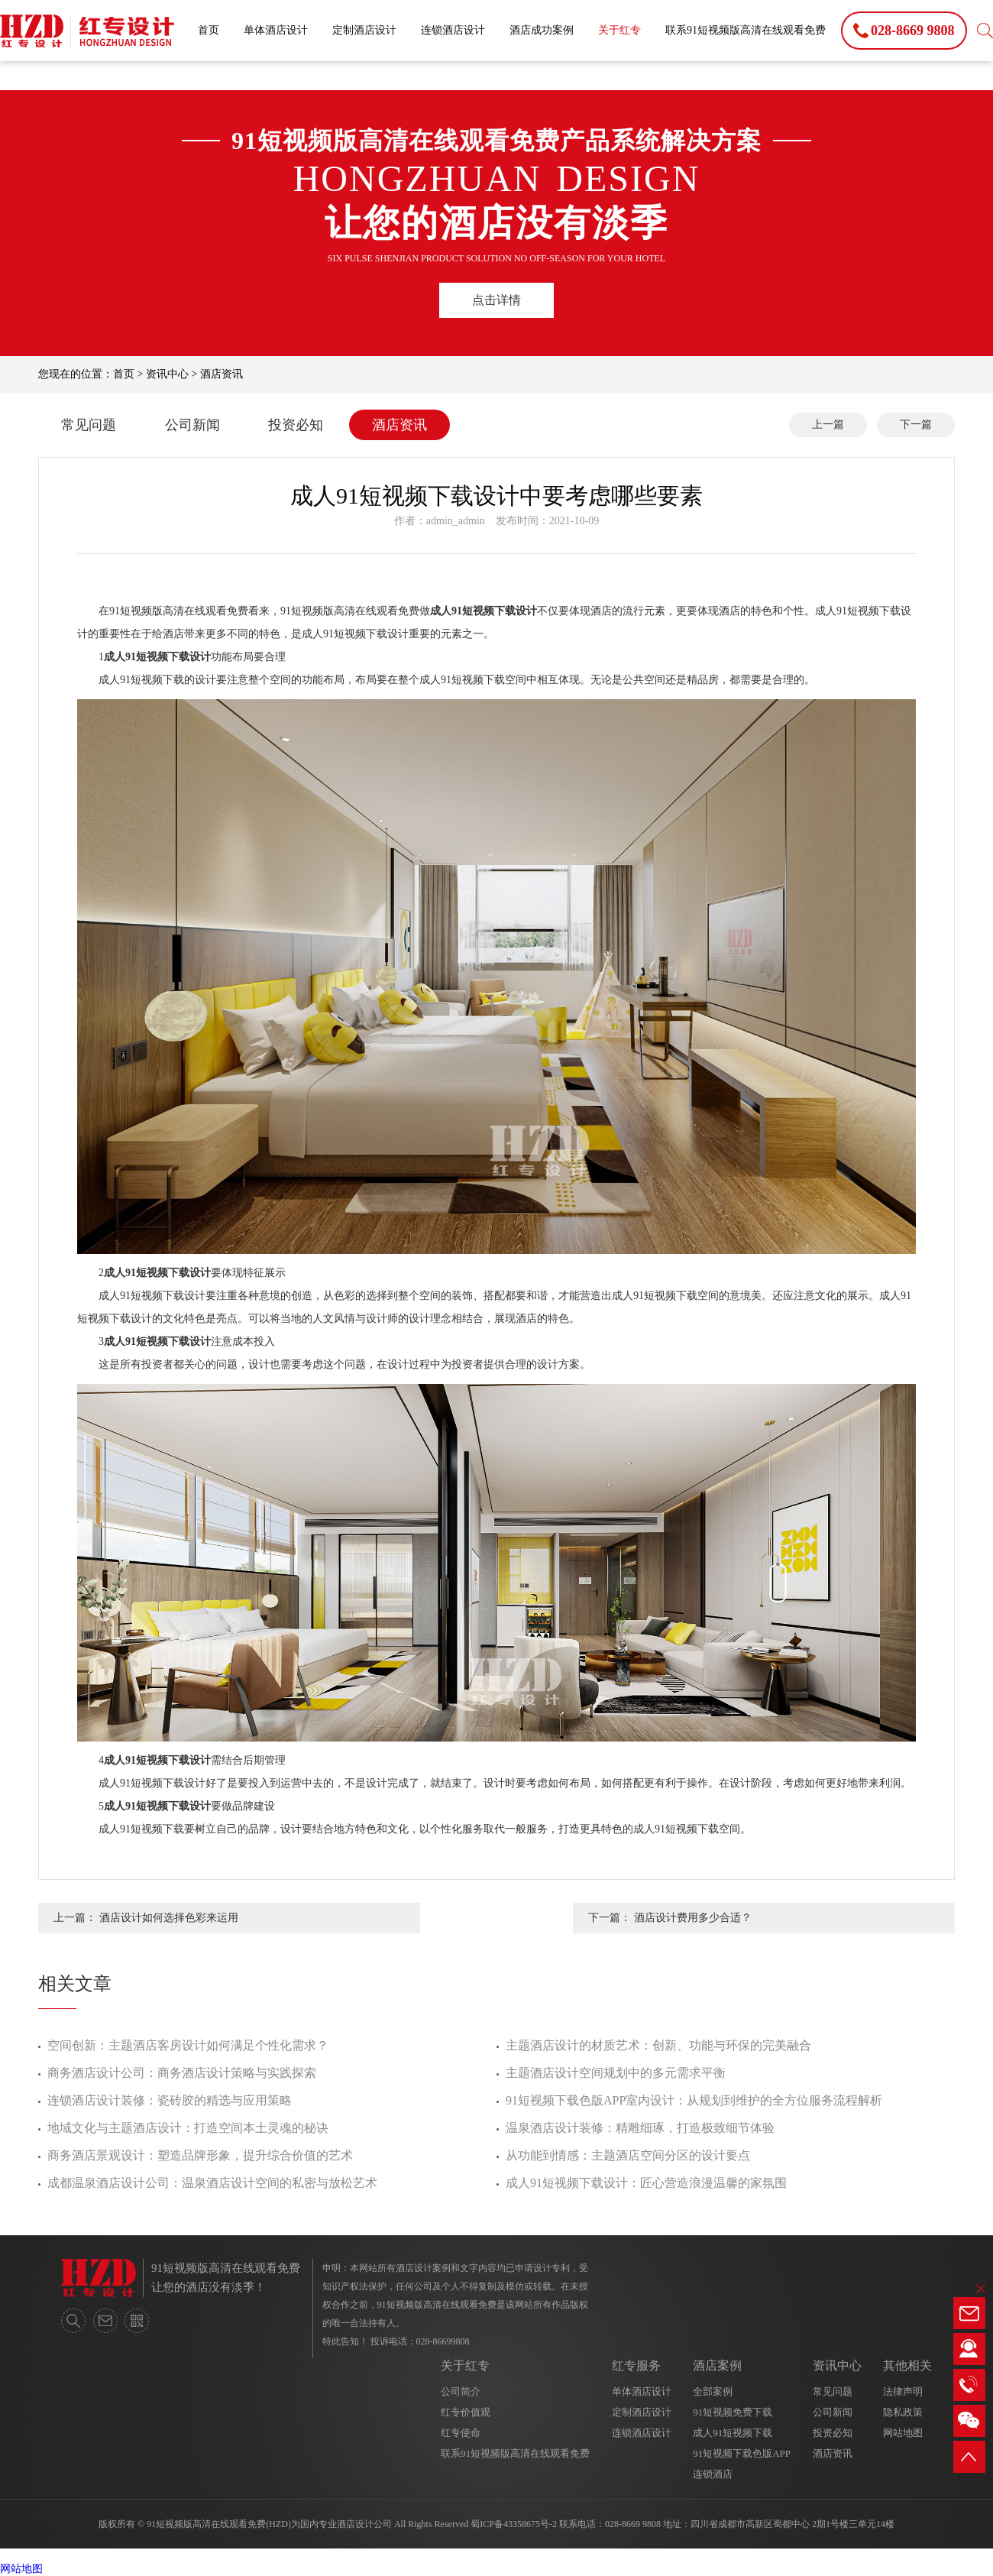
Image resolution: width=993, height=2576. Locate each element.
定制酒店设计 (364, 30)
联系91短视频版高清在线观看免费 (745, 30)
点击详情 (496, 299)
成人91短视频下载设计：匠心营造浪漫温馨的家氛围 (646, 2182)
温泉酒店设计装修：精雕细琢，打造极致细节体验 (640, 2127)
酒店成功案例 (541, 30)
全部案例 (713, 2391)
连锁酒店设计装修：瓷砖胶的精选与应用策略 (169, 2100)
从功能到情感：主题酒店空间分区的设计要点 (628, 2155)
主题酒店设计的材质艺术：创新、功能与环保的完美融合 (658, 2045)
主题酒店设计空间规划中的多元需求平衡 (616, 2072)
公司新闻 (192, 425)
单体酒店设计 (276, 30)
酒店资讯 (221, 374)
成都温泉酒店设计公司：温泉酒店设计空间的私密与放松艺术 (212, 2182)
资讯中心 (167, 374)
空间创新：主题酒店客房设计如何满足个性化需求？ (187, 2045)
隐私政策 (903, 2412)
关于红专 (619, 30)
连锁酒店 (713, 2474)
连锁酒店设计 (453, 30)
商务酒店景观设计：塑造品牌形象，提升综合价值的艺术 (200, 2155)
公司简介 (460, 2391)
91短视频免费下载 (732, 2412)
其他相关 (907, 2365)
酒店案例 (717, 2365)
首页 (208, 30)
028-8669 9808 (633, 2524)
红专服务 (636, 2365)
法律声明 (903, 2391)
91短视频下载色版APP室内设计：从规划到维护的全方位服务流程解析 (694, 2100)
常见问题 (88, 425)
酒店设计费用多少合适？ (693, 1917)
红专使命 (460, 2432)
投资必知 (295, 425)
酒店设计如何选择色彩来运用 (168, 1917)
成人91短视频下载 (732, 2432)
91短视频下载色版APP (742, 2453)
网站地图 (903, 2432)
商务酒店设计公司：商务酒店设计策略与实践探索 (181, 2072)
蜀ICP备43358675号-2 (514, 2524)
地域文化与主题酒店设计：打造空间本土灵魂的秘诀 (187, 2127)
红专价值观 (465, 2412)
